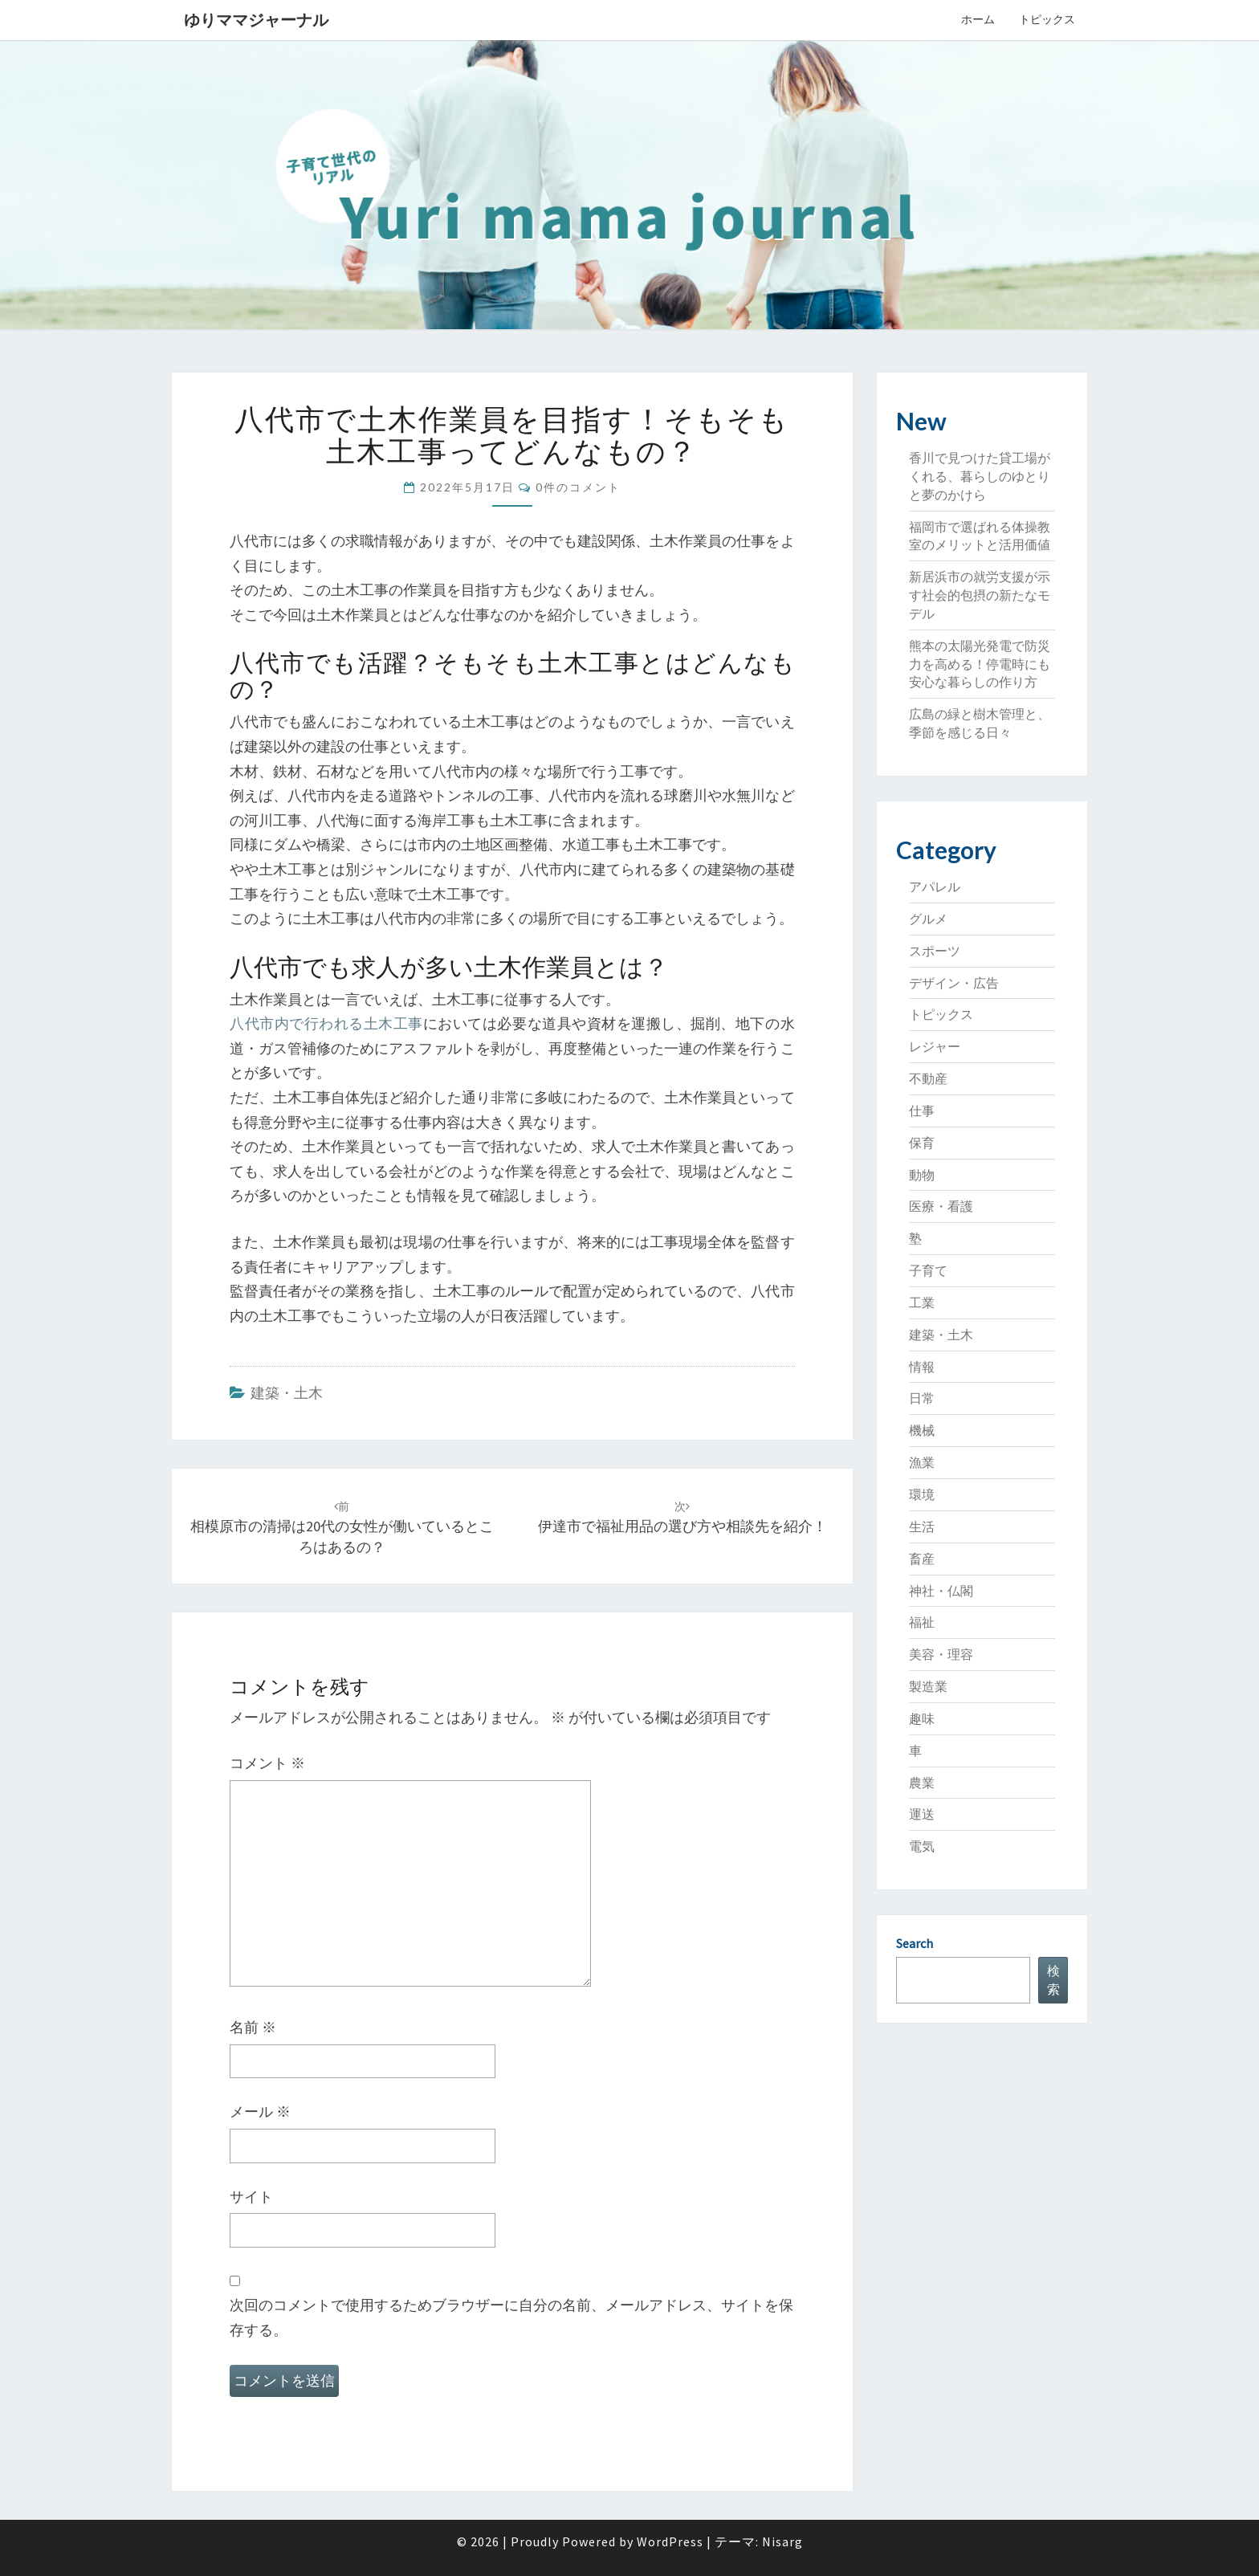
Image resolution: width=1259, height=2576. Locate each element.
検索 (1053, 1980)
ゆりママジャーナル (256, 20)
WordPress (670, 2541)
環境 (922, 1494)
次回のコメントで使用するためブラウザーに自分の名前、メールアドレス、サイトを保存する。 (511, 2317)
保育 (922, 1143)
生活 (922, 1526)
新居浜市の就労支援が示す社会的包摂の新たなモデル (979, 595)
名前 (253, 2027)
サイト (251, 2196)
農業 (922, 1783)
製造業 (928, 1686)
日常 (922, 1398)
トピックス (1047, 19)
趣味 (922, 1718)
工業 (922, 1302)
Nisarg (782, 2541)
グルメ (928, 919)
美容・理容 (941, 1654)
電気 (922, 1846)
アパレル (934, 886)
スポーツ (934, 951)
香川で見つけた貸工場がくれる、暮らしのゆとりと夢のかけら (979, 476)
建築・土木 (287, 1393)
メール (260, 2111)
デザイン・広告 (954, 983)
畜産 (922, 1559)
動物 (922, 1175)
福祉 (922, 1622)
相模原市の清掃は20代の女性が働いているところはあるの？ (342, 1527)
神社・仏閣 (941, 1591)
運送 (922, 1814)
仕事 (922, 1111)
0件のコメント (578, 487)
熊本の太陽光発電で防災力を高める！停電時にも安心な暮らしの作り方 (979, 664)
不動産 (928, 1078)
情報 (922, 1367)
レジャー (934, 1046)
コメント (267, 1763)
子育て (928, 1270)
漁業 (922, 1462)
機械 (922, 1430)
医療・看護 (941, 1206)
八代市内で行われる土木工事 (326, 1023)
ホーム (978, 19)
